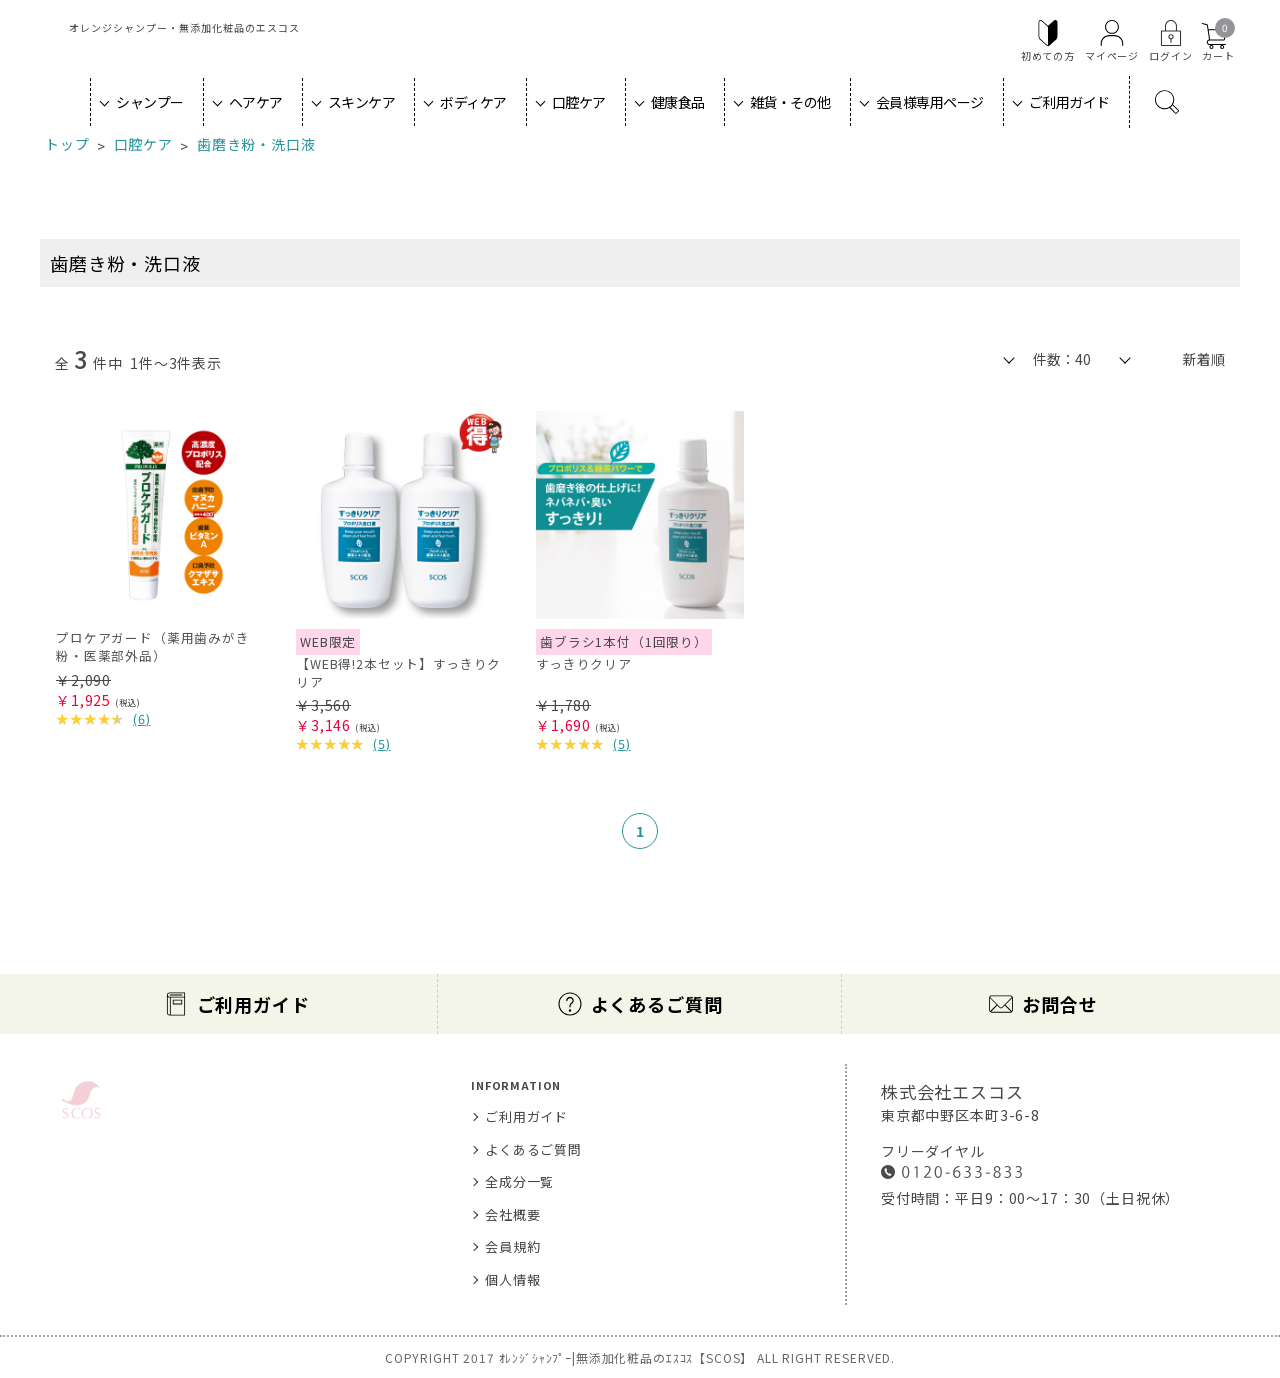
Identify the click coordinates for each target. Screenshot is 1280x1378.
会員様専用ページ (930, 102)
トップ (67, 144)
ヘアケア (256, 102)
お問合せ (1059, 1004)
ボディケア (473, 102)
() (142, 718)
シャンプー (150, 102)
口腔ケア (579, 102)
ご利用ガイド (1069, 102)
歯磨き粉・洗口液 (256, 144)
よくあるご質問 (657, 1004)
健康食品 (678, 102)
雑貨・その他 (790, 102)
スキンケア (362, 102)
